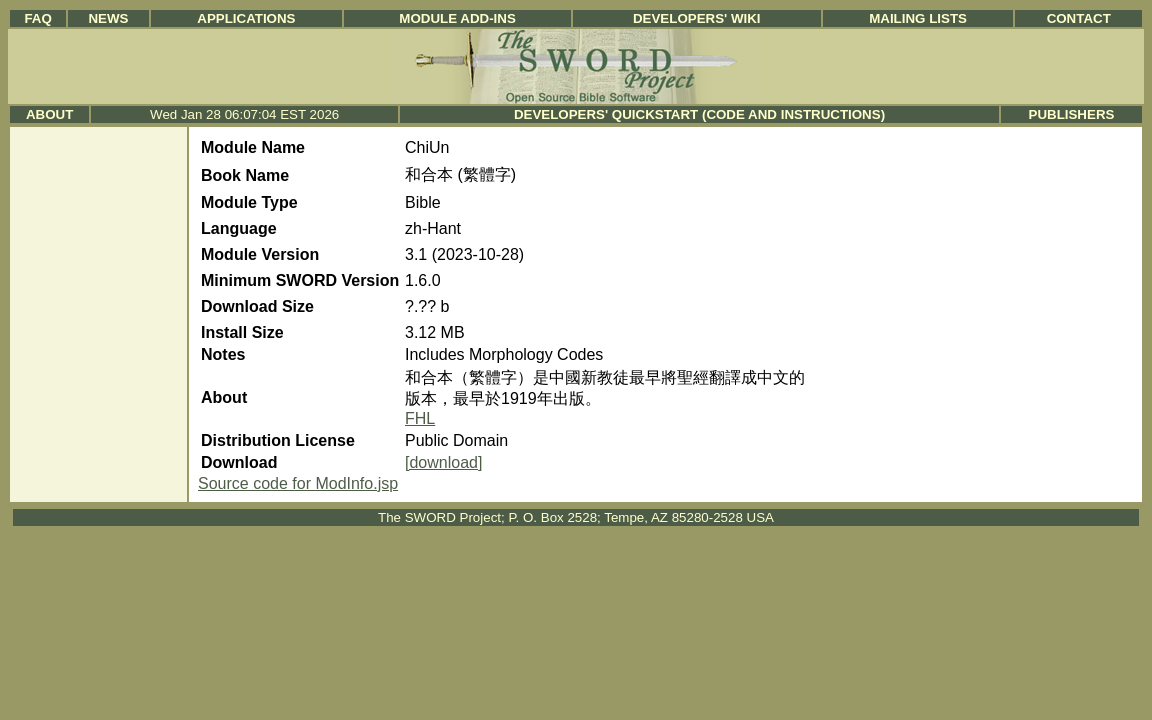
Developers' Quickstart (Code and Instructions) (699, 114)
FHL (420, 418)
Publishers (1072, 114)
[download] (443, 462)
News (108, 18)
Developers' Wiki (697, 18)
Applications (246, 18)
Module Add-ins (457, 18)
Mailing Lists (918, 18)
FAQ (37, 18)
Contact (1079, 18)
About (49, 114)
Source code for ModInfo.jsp (298, 483)
